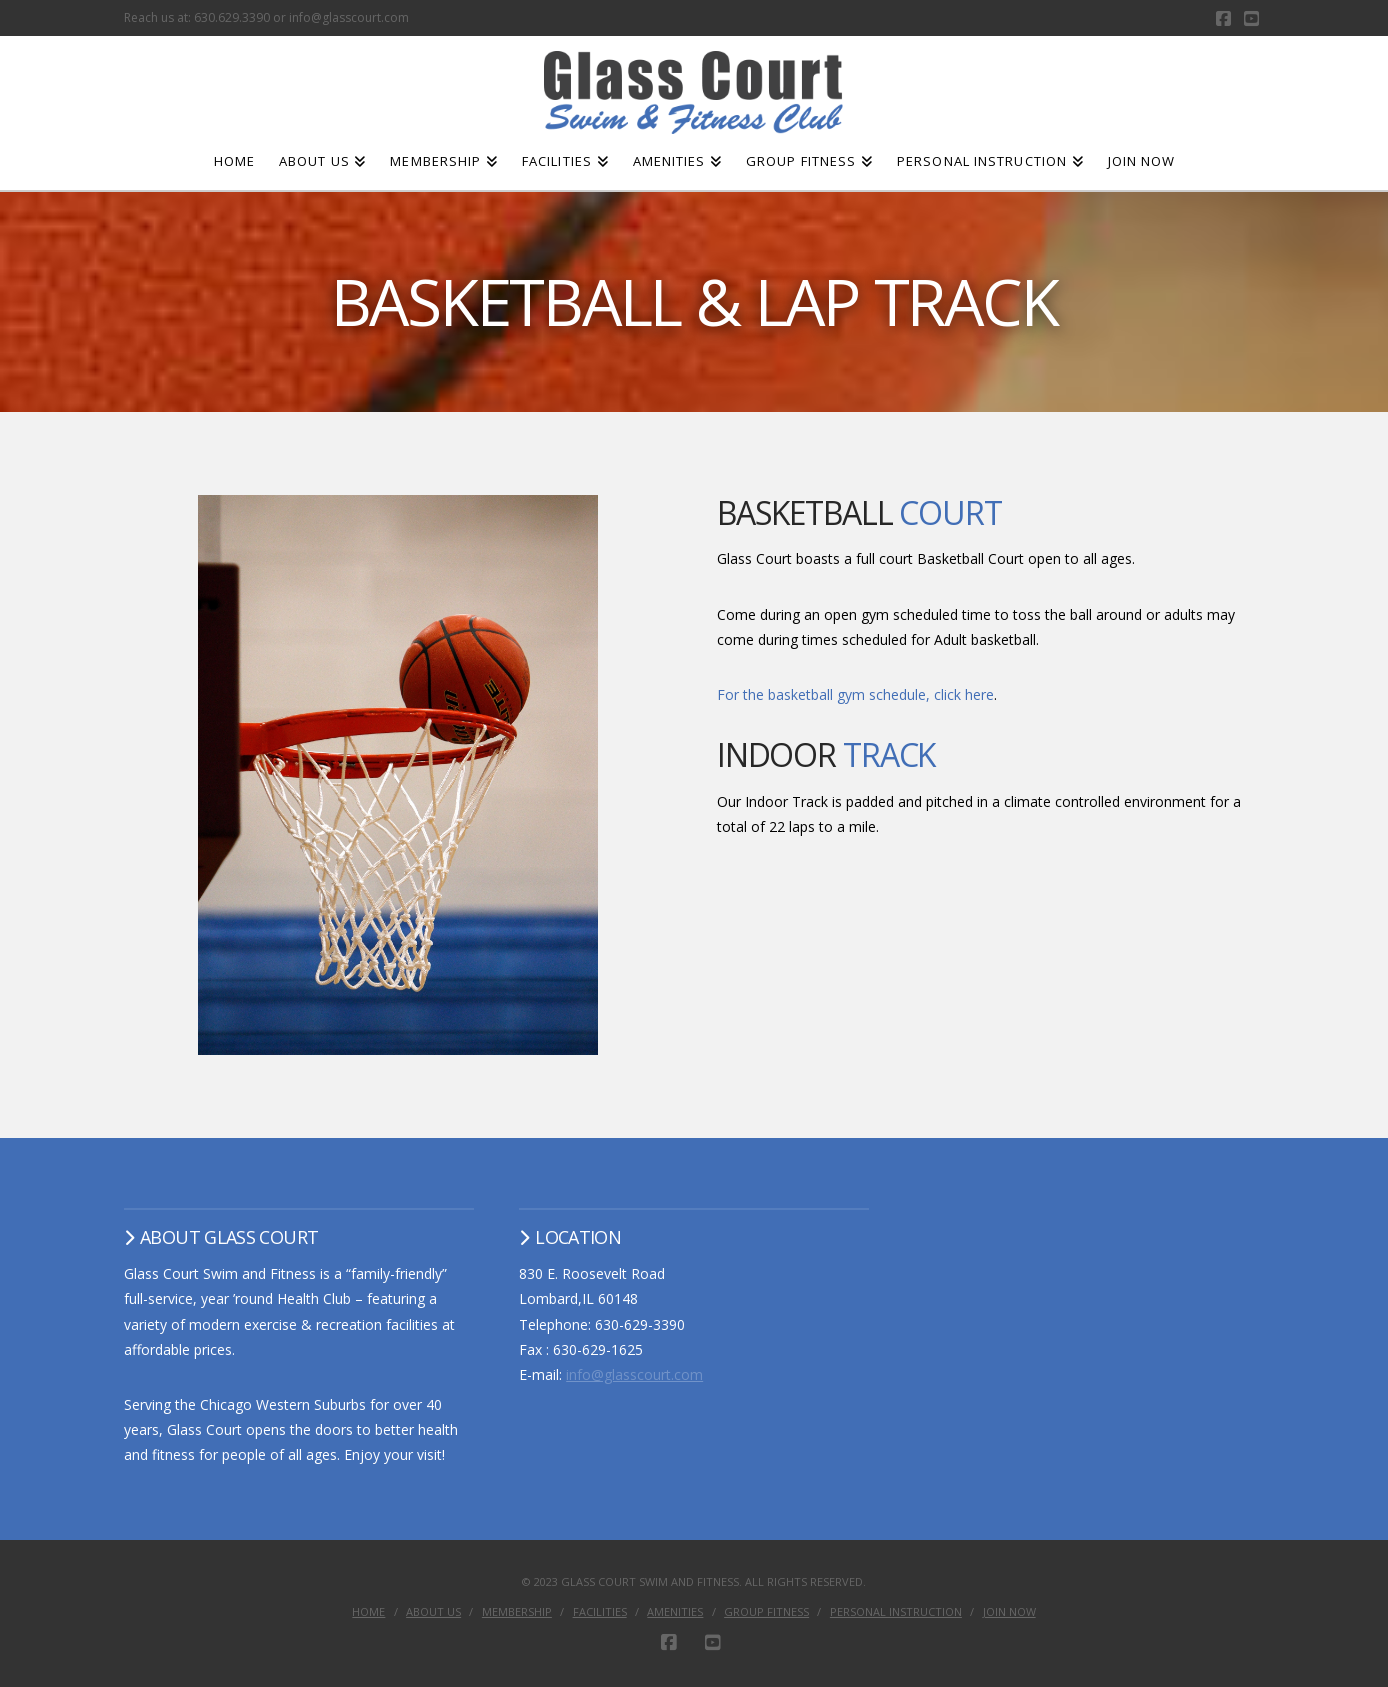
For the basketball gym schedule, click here (855, 694)
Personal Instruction (896, 1612)
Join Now (1009, 1612)
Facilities (600, 1612)
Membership (517, 1612)
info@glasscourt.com (634, 1374)
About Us (433, 1612)
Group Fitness (766, 1612)
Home (368, 1612)
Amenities (675, 1612)
